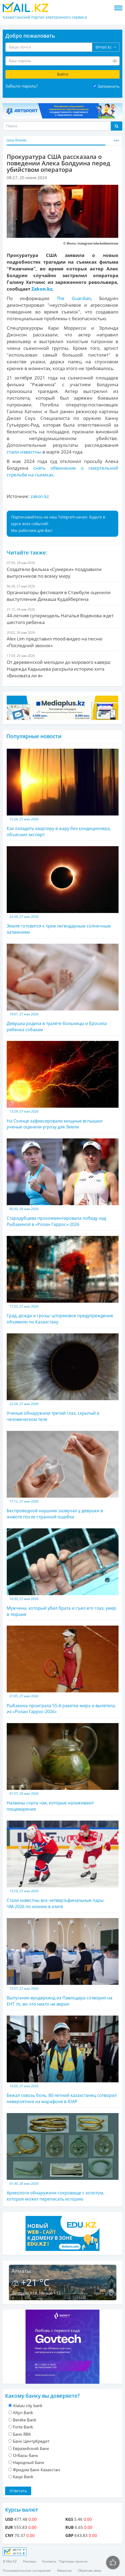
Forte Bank (23, 2426)
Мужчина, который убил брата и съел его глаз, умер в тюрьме (63, 1572)
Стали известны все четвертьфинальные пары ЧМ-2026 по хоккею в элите (63, 1865)
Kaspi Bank (23, 2476)
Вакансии (64, 2570)
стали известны (24, 452)
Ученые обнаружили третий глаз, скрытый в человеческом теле (63, 1377)
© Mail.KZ (10, 2561)
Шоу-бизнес (17, 140)
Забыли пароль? (21, 86)
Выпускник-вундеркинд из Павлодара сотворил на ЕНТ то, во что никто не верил (63, 1962)
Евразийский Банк (31, 2448)
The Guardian (74, 298)
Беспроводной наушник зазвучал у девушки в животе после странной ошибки (63, 1475)
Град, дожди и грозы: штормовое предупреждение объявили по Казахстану (63, 1280)
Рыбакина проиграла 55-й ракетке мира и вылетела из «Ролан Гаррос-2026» (63, 1670)
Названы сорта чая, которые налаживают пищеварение (63, 1767)
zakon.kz (40, 496)
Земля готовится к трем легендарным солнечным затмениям (63, 890)
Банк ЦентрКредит (31, 2441)
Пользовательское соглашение (27, 2570)
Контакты (49, 2561)
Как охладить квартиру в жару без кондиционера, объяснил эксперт (63, 793)
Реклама (29, 2561)
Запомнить (109, 86)
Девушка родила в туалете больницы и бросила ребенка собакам (63, 988)
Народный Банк (28, 2462)
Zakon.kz (41, 289)
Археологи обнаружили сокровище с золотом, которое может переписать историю (63, 2157)
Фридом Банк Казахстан (36, 2469)
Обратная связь (89, 2570)
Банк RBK (22, 2434)
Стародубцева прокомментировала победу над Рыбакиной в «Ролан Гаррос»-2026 (63, 1182)
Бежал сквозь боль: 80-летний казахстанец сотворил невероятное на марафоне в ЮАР (63, 2060)
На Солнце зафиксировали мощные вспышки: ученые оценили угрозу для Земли (63, 1085)
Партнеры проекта (73, 2561)
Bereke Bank (24, 2419)
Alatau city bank (27, 2405)
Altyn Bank (23, 2412)
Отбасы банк (25, 2455)
